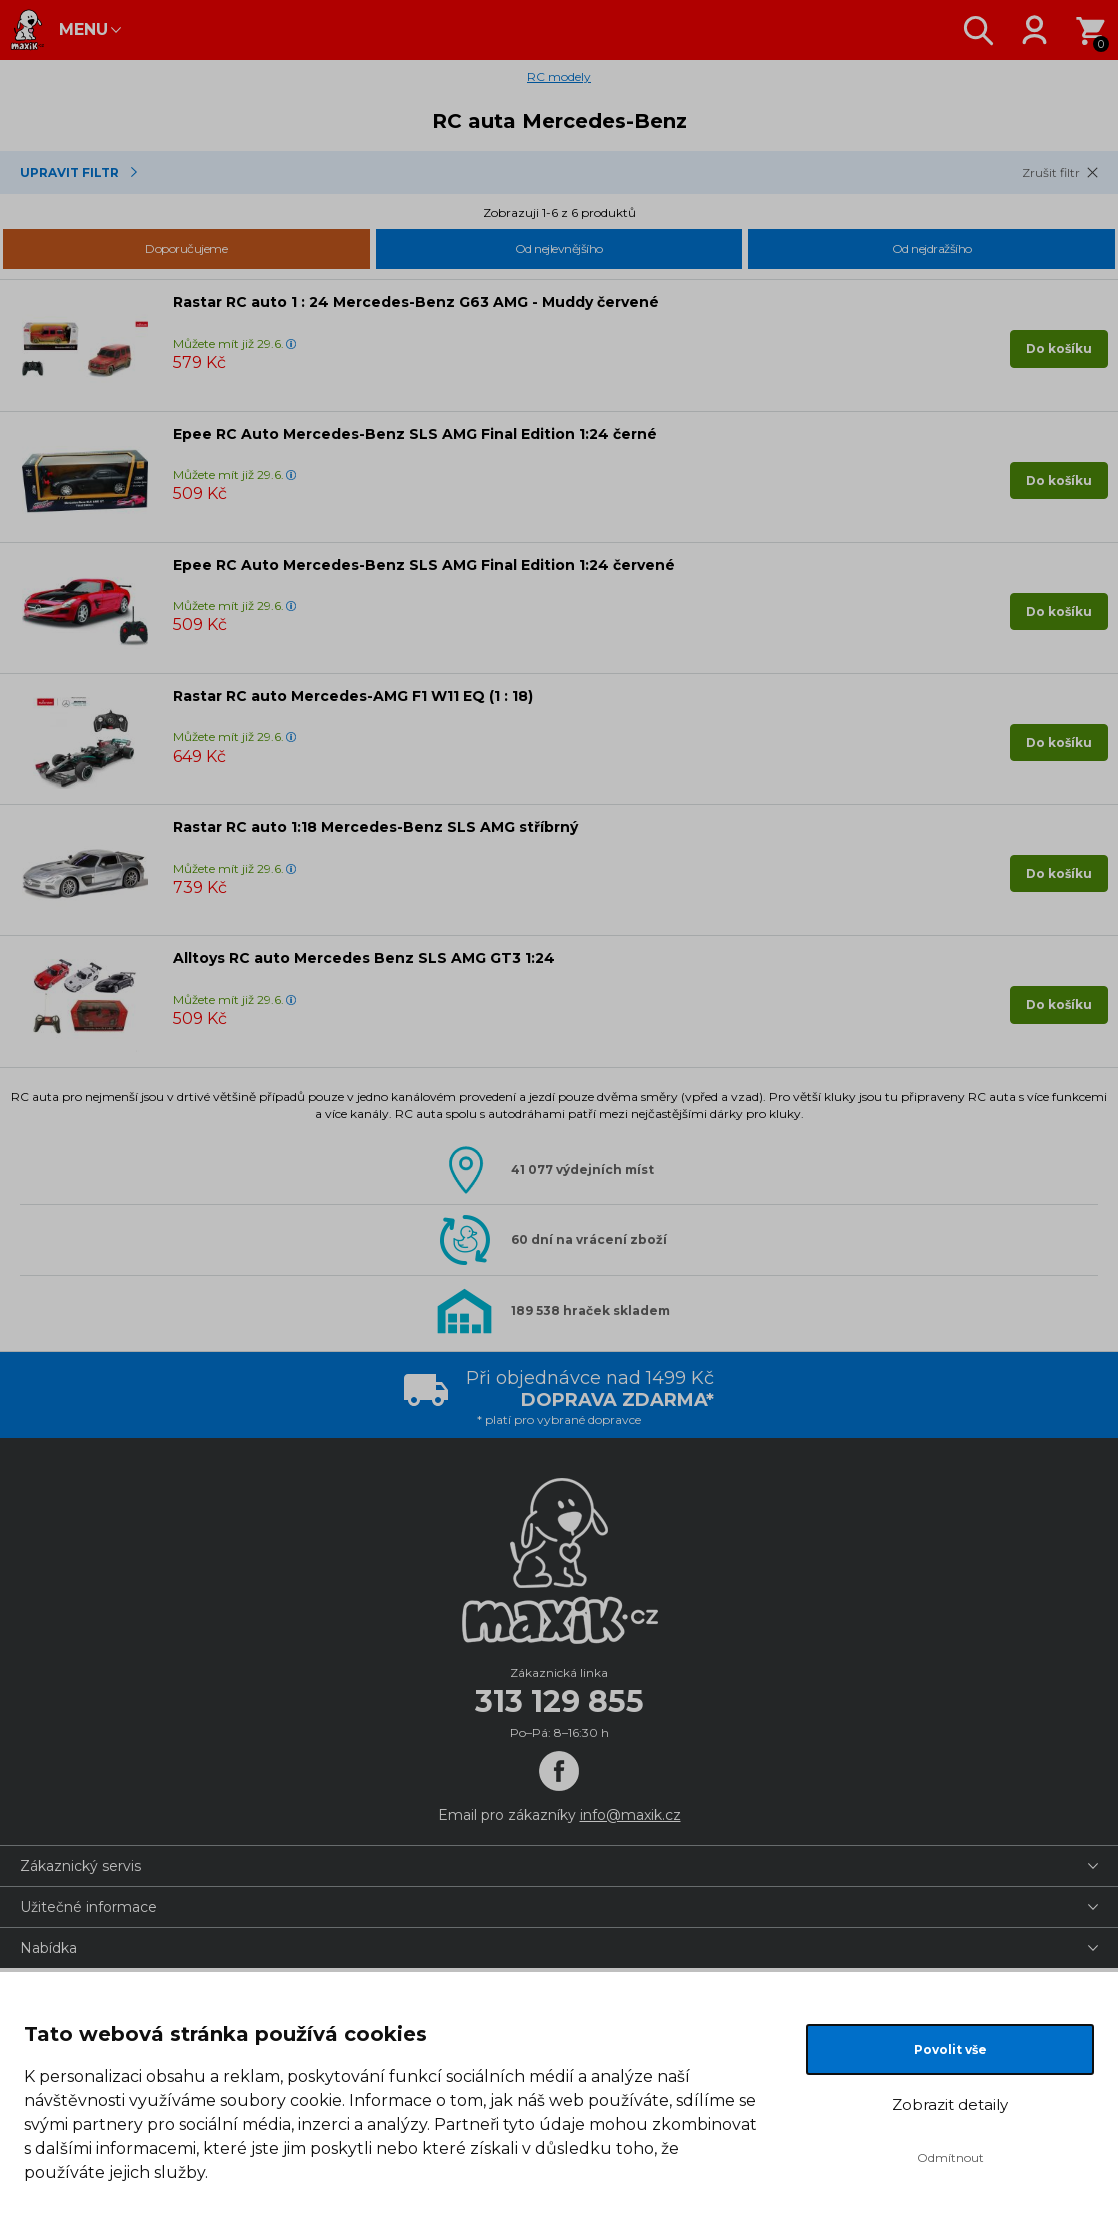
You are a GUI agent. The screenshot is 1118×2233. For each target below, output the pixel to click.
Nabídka (48, 1948)
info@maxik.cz (630, 1815)
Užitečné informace (88, 1907)
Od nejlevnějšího (559, 248)
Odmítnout (950, 2157)
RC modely (559, 76)
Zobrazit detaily (950, 2104)
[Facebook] (559, 1771)
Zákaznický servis (80, 1866)
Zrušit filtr (1051, 172)
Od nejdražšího (932, 248)
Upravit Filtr (69, 172)
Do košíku (1059, 348)
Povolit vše (950, 2049)
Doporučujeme (186, 248)
